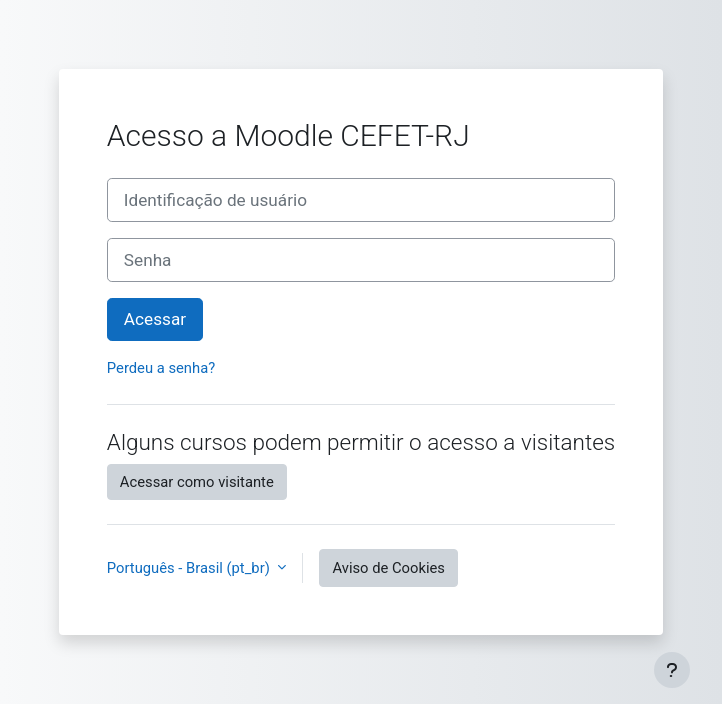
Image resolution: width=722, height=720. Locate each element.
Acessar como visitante (197, 482)
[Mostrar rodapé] (672, 670)
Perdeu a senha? (161, 368)
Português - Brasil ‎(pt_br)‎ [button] (190, 568)
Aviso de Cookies (388, 568)
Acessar (155, 319)
